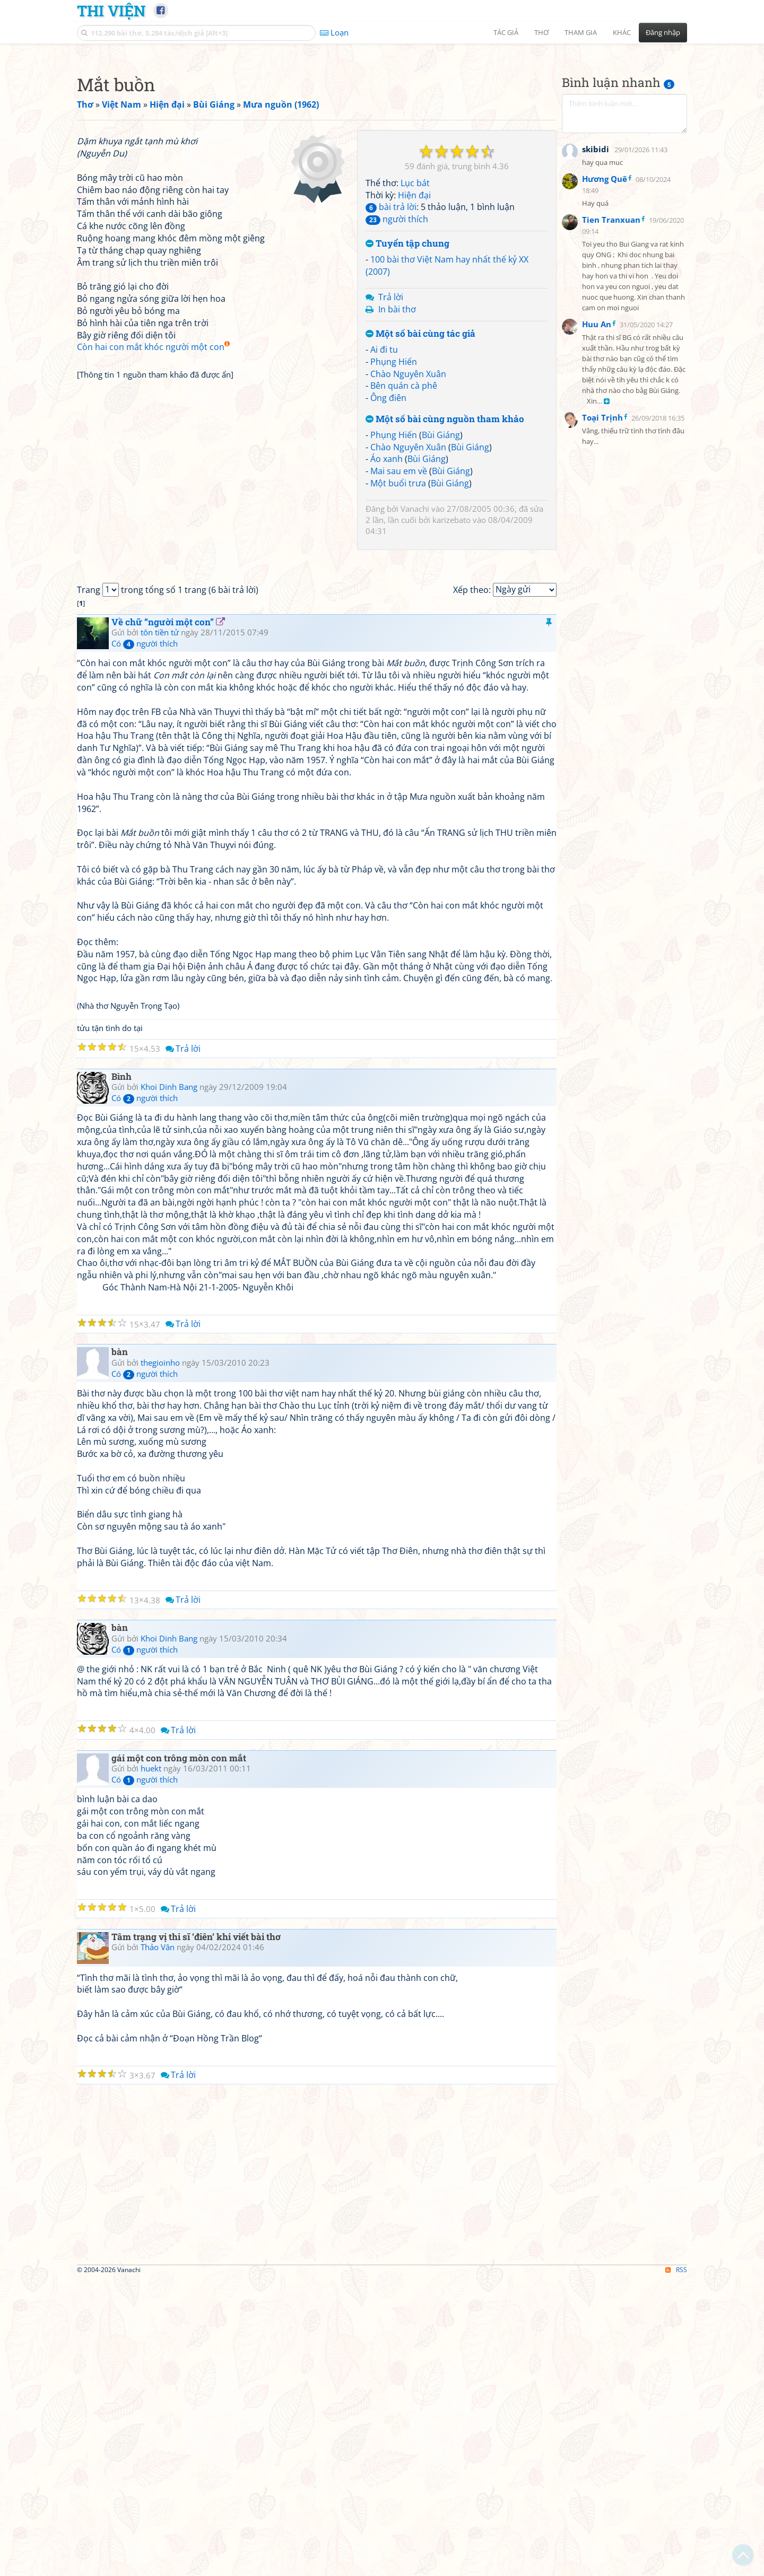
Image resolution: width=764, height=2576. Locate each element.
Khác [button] (622, 32)
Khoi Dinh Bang (169, 1383)
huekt (151, 2065)
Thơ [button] (541, 32)
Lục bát (415, 331)
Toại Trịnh (602, 676)
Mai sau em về (398, 619)
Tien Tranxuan (611, 479)
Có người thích (144, 940)
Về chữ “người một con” (162, 919)
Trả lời (390, 445)
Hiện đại (414, 344)
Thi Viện (111, 11)
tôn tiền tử (160, 929)
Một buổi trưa (398, 632)
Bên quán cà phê (403, 534)
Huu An (596, 583)
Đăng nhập (663, 32)
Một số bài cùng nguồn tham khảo (445, 568)
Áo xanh (386, 607)
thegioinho (160, 1659)
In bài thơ (397, 458)
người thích (397, 367)
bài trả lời (391, 355)
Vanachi (415, 657)
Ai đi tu (384, 498)
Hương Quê (604, 438)
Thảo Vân (158, 2244)
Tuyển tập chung (407, 392)
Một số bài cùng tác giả (420, 482)
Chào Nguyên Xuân (408, 522)
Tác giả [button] (505, 32)
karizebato (451, 668)
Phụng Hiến (393, 510)
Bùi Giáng (441, 583)
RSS (676, 2566)
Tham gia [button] (581, 32)
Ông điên (388, 546)
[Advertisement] (382, 124)
